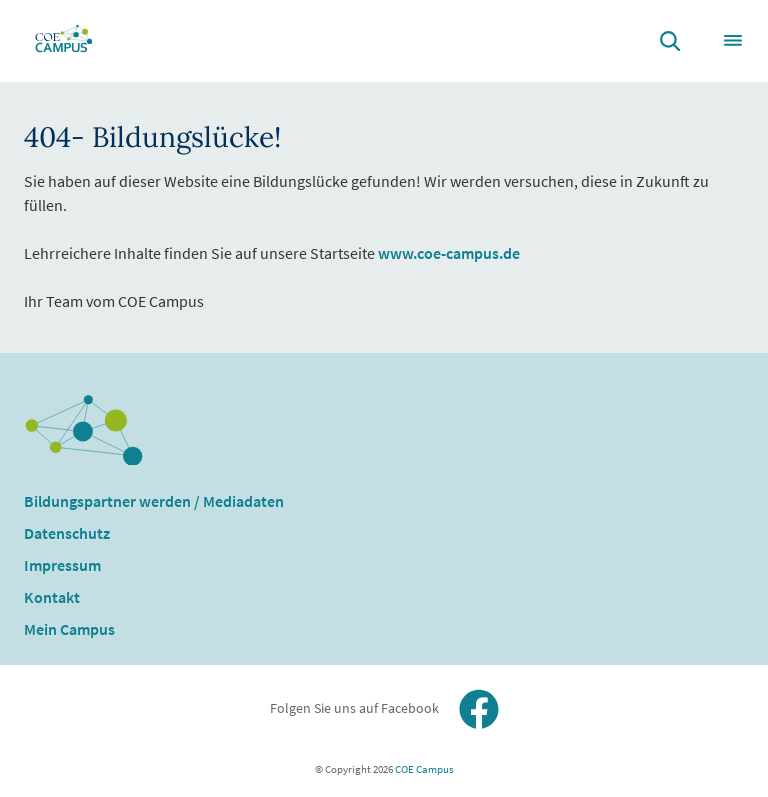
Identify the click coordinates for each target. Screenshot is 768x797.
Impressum (62, 565)
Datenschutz (67, 533)
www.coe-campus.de (449, 253)
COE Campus (423, 769)
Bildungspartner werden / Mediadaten (154, 501)
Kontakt (52, 597)
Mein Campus (69, 629)
